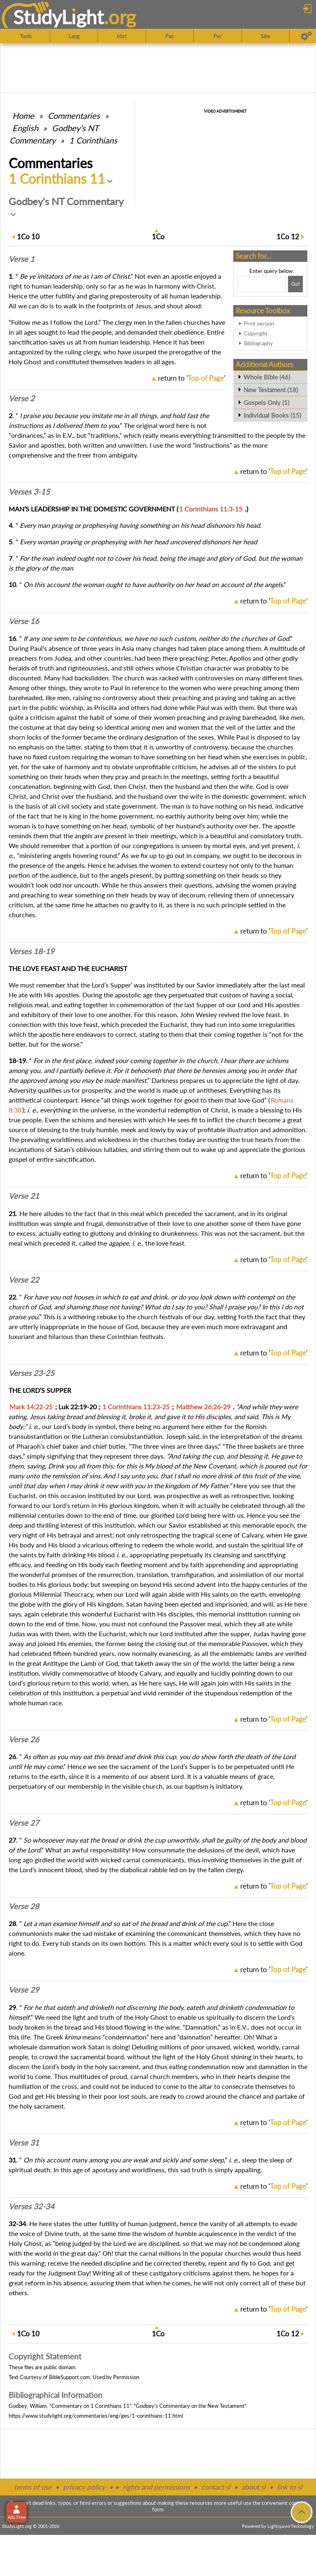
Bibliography (258, 343)
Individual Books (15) (272, 415)
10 (28, 236)
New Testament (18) (271, 389)
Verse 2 (22, 398)
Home (23, 115)
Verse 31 (24, 2142)
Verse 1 (22, 259)
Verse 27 (24, 1822)
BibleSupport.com (69, 2377)
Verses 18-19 (31, 951)
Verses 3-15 (29, 491)
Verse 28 (24, 1906)
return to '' (191, 378)
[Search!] (295, 284)
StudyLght (58, 16)
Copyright (255, 333)
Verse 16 (24, 621)
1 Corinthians (93, 140)
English (25, 128)
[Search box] (262, 284)
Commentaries (74, 115)
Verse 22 (24, 1279)
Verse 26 (24, 1739)
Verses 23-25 (31, 1373)
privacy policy (84, 2487)
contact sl (215, 2487)
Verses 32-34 (31, 2206)
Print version (259, 323)
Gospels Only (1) (266, 402)
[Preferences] (306, 36)
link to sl (289, 2487)
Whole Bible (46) (267, 377)
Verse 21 (24, 1195)
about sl (253, 2487)
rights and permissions (156, 2487)
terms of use (32, 2487)
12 (287, 236)
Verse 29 (24, 1989)
